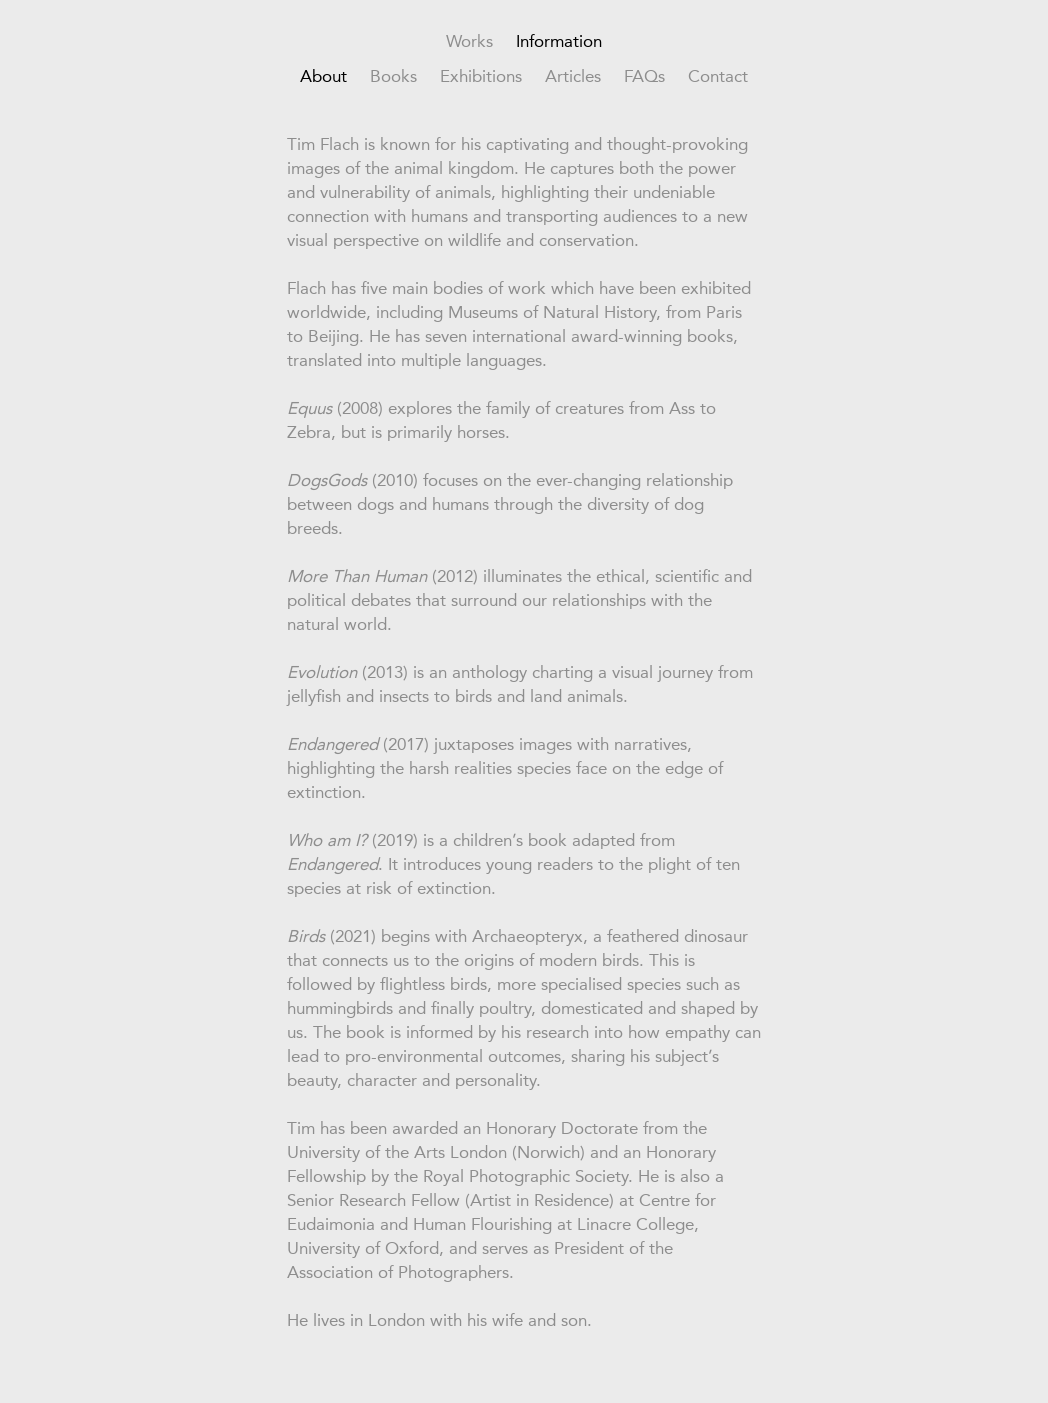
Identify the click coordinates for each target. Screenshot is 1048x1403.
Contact (718, 76)
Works (469, 41)
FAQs (644, 76)
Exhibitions (481, 76)
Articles (573, 76)
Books (393, 76)
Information (559, 41)
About (323, 76)
